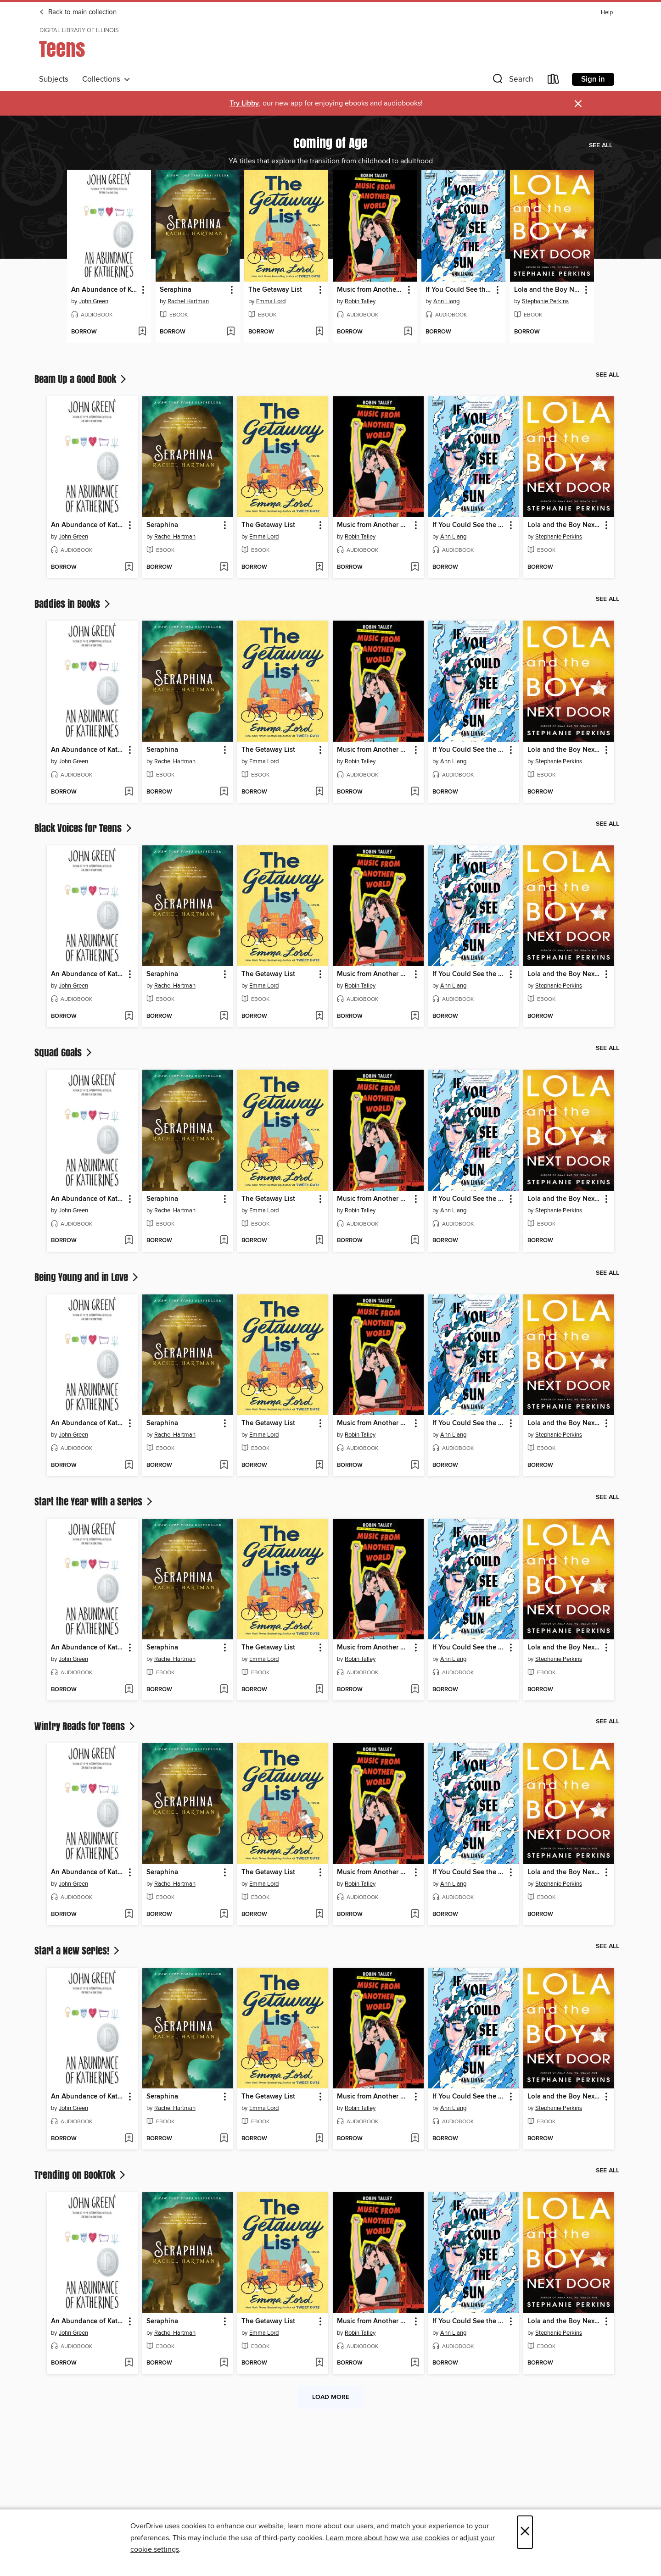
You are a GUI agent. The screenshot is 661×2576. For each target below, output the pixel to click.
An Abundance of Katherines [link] (104, 290)
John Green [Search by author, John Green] (93, 301)
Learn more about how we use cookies (387, 2538)
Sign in (593, 79)
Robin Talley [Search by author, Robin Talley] (360, 301)
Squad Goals (64, 1052)
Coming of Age (330, 142)
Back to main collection (78, 12)
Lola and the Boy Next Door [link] (547, 290)
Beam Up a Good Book (81, 379)
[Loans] (553, 81)
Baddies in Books (73, 603)
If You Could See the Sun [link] (459, 290)
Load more (330, 2397)
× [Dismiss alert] (578, 104)
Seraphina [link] (175, 290)
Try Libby (244, 103)
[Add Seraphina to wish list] (230, 332)
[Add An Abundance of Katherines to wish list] (142, 332)
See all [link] (600, 145)
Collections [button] (106, 79)
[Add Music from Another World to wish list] (408, 332)
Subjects (53, 79)
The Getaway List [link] (275, 290)
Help (607, 12)
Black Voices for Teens (84, 828)
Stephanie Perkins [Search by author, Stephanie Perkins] (545, 301)
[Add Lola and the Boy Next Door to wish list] (585, 332)
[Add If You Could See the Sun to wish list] (496, 332)
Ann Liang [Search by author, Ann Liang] (446, 301)
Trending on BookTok (80, 2174)
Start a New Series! (77, 1950)
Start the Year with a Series (94, 1501)
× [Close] (525, 2532)
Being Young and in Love (87, 1277)
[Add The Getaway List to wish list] (319, 332)
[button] (512, 81)
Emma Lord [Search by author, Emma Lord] (271, 301)
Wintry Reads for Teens (85, 1726)
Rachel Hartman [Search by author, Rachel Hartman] (188, 301)
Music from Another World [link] (370, 290)
